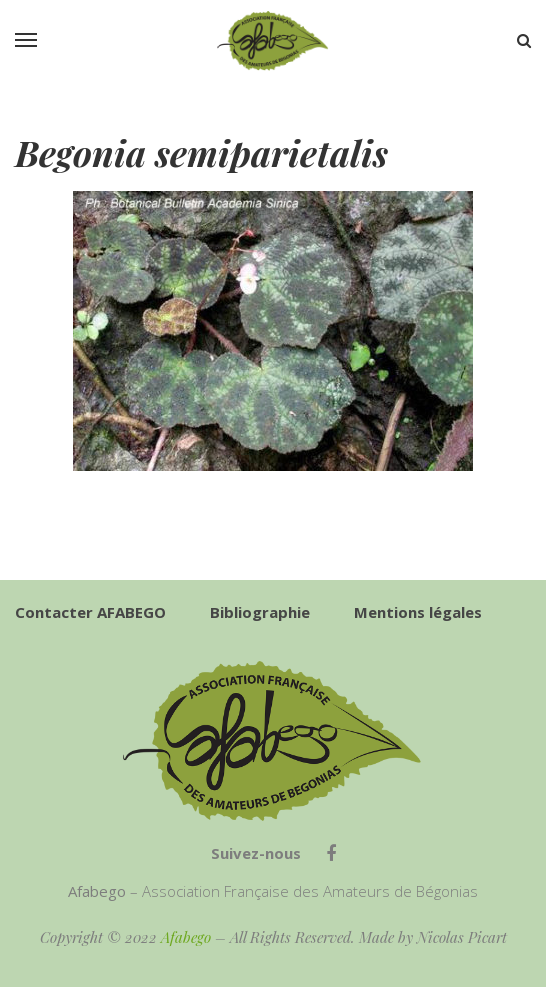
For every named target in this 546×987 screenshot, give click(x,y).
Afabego (186, 937)
